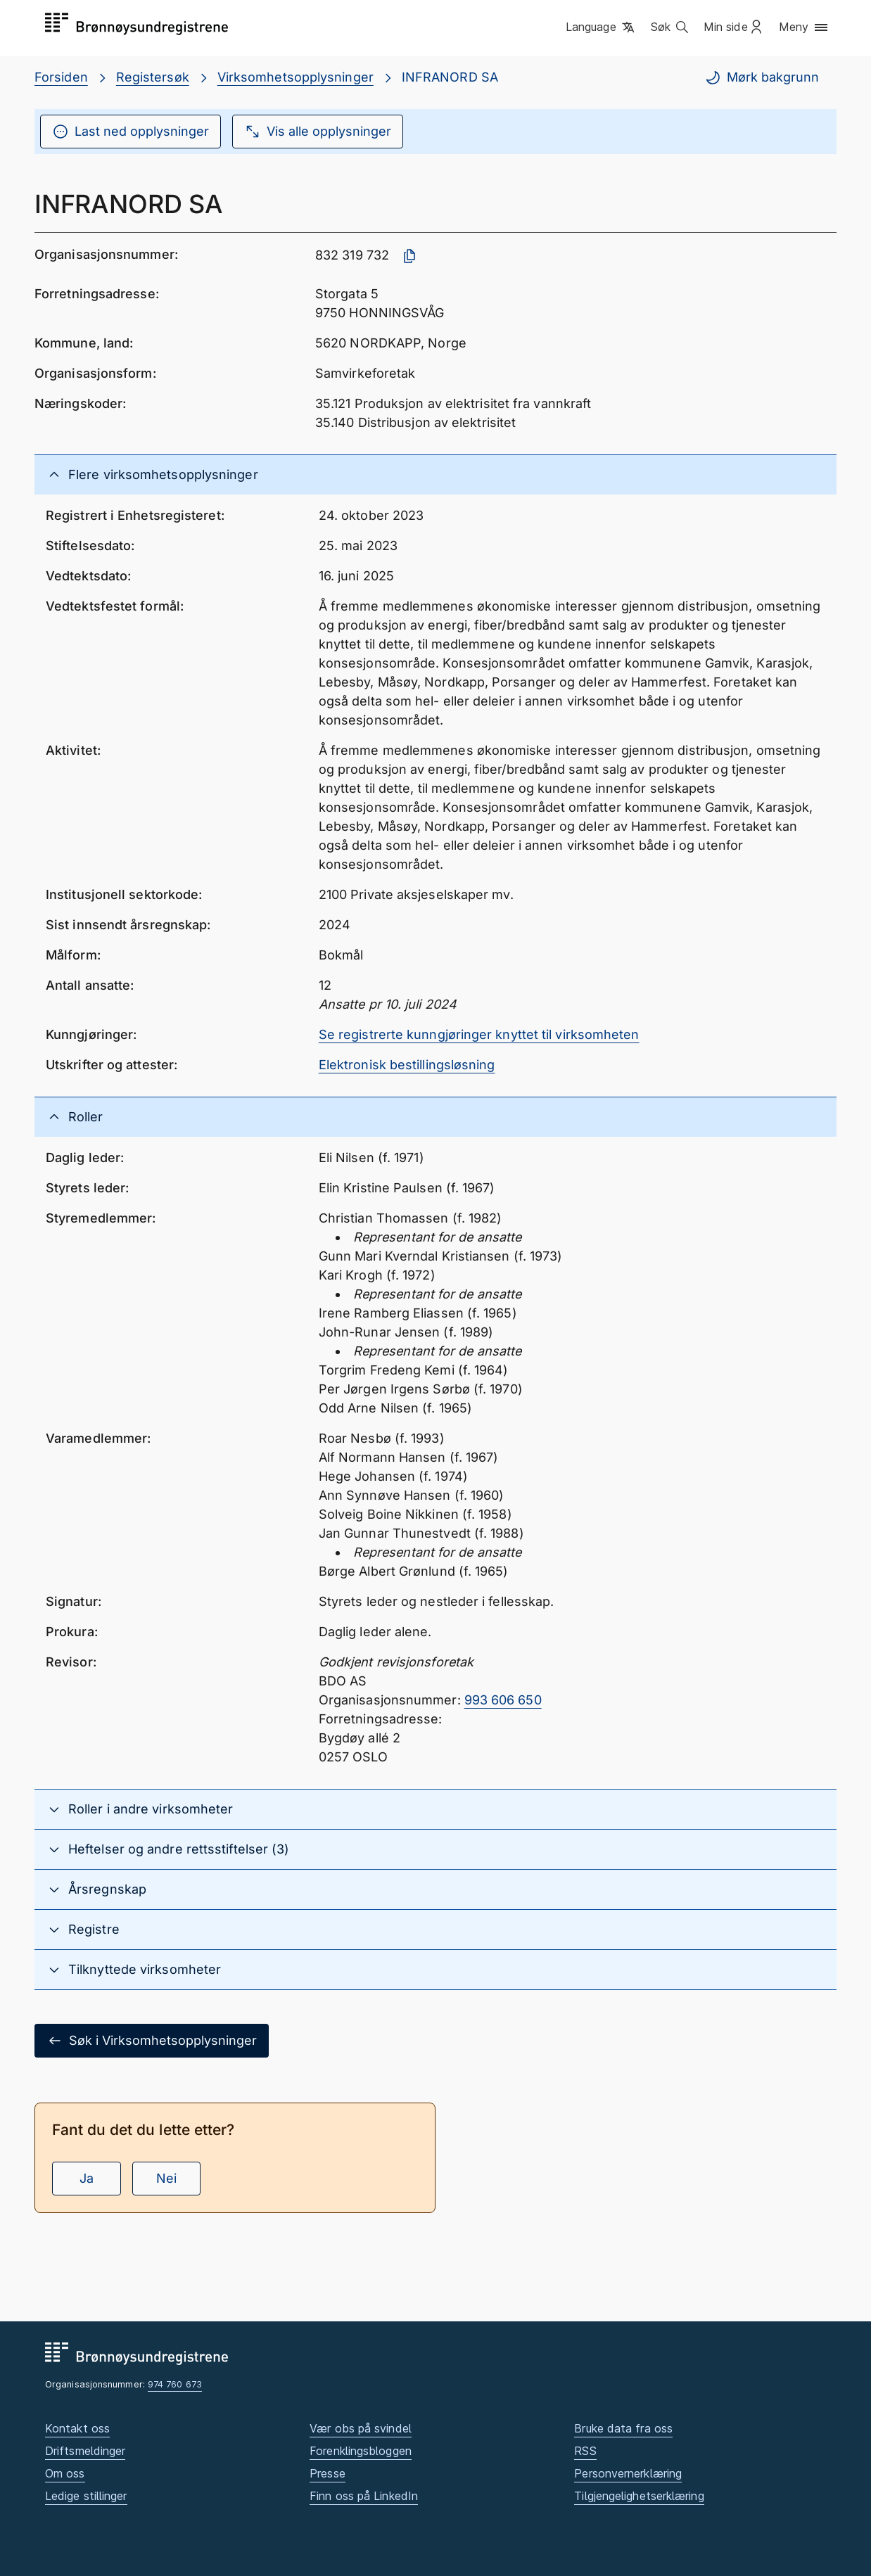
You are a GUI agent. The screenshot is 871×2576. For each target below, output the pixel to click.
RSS (585, 2451)
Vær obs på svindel (361, 2428)
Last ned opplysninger (130, 131)
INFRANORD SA (450, 77)
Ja (87, 2178)
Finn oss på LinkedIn (364, 2496)
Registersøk (152, 77)
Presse (327, 2473)
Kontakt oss (77, 2428)
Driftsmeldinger (85, 2451)
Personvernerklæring (628, 2473)
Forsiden (61, 77)
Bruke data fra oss (623, 2428)
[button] (601, 27)
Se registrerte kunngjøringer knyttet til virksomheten (479, 1034)
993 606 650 (503, 1699)
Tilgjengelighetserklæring (639, 2496)
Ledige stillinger (86, 2496)
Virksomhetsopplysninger (295, 77)
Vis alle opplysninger (317, 131)
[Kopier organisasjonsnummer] (409, 256)
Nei (166, 2178)
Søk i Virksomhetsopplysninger (151, 2040)
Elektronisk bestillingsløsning (407, 1064)
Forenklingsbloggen (361, 2451)
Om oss (65, 2473)
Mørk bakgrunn (761, 77)
